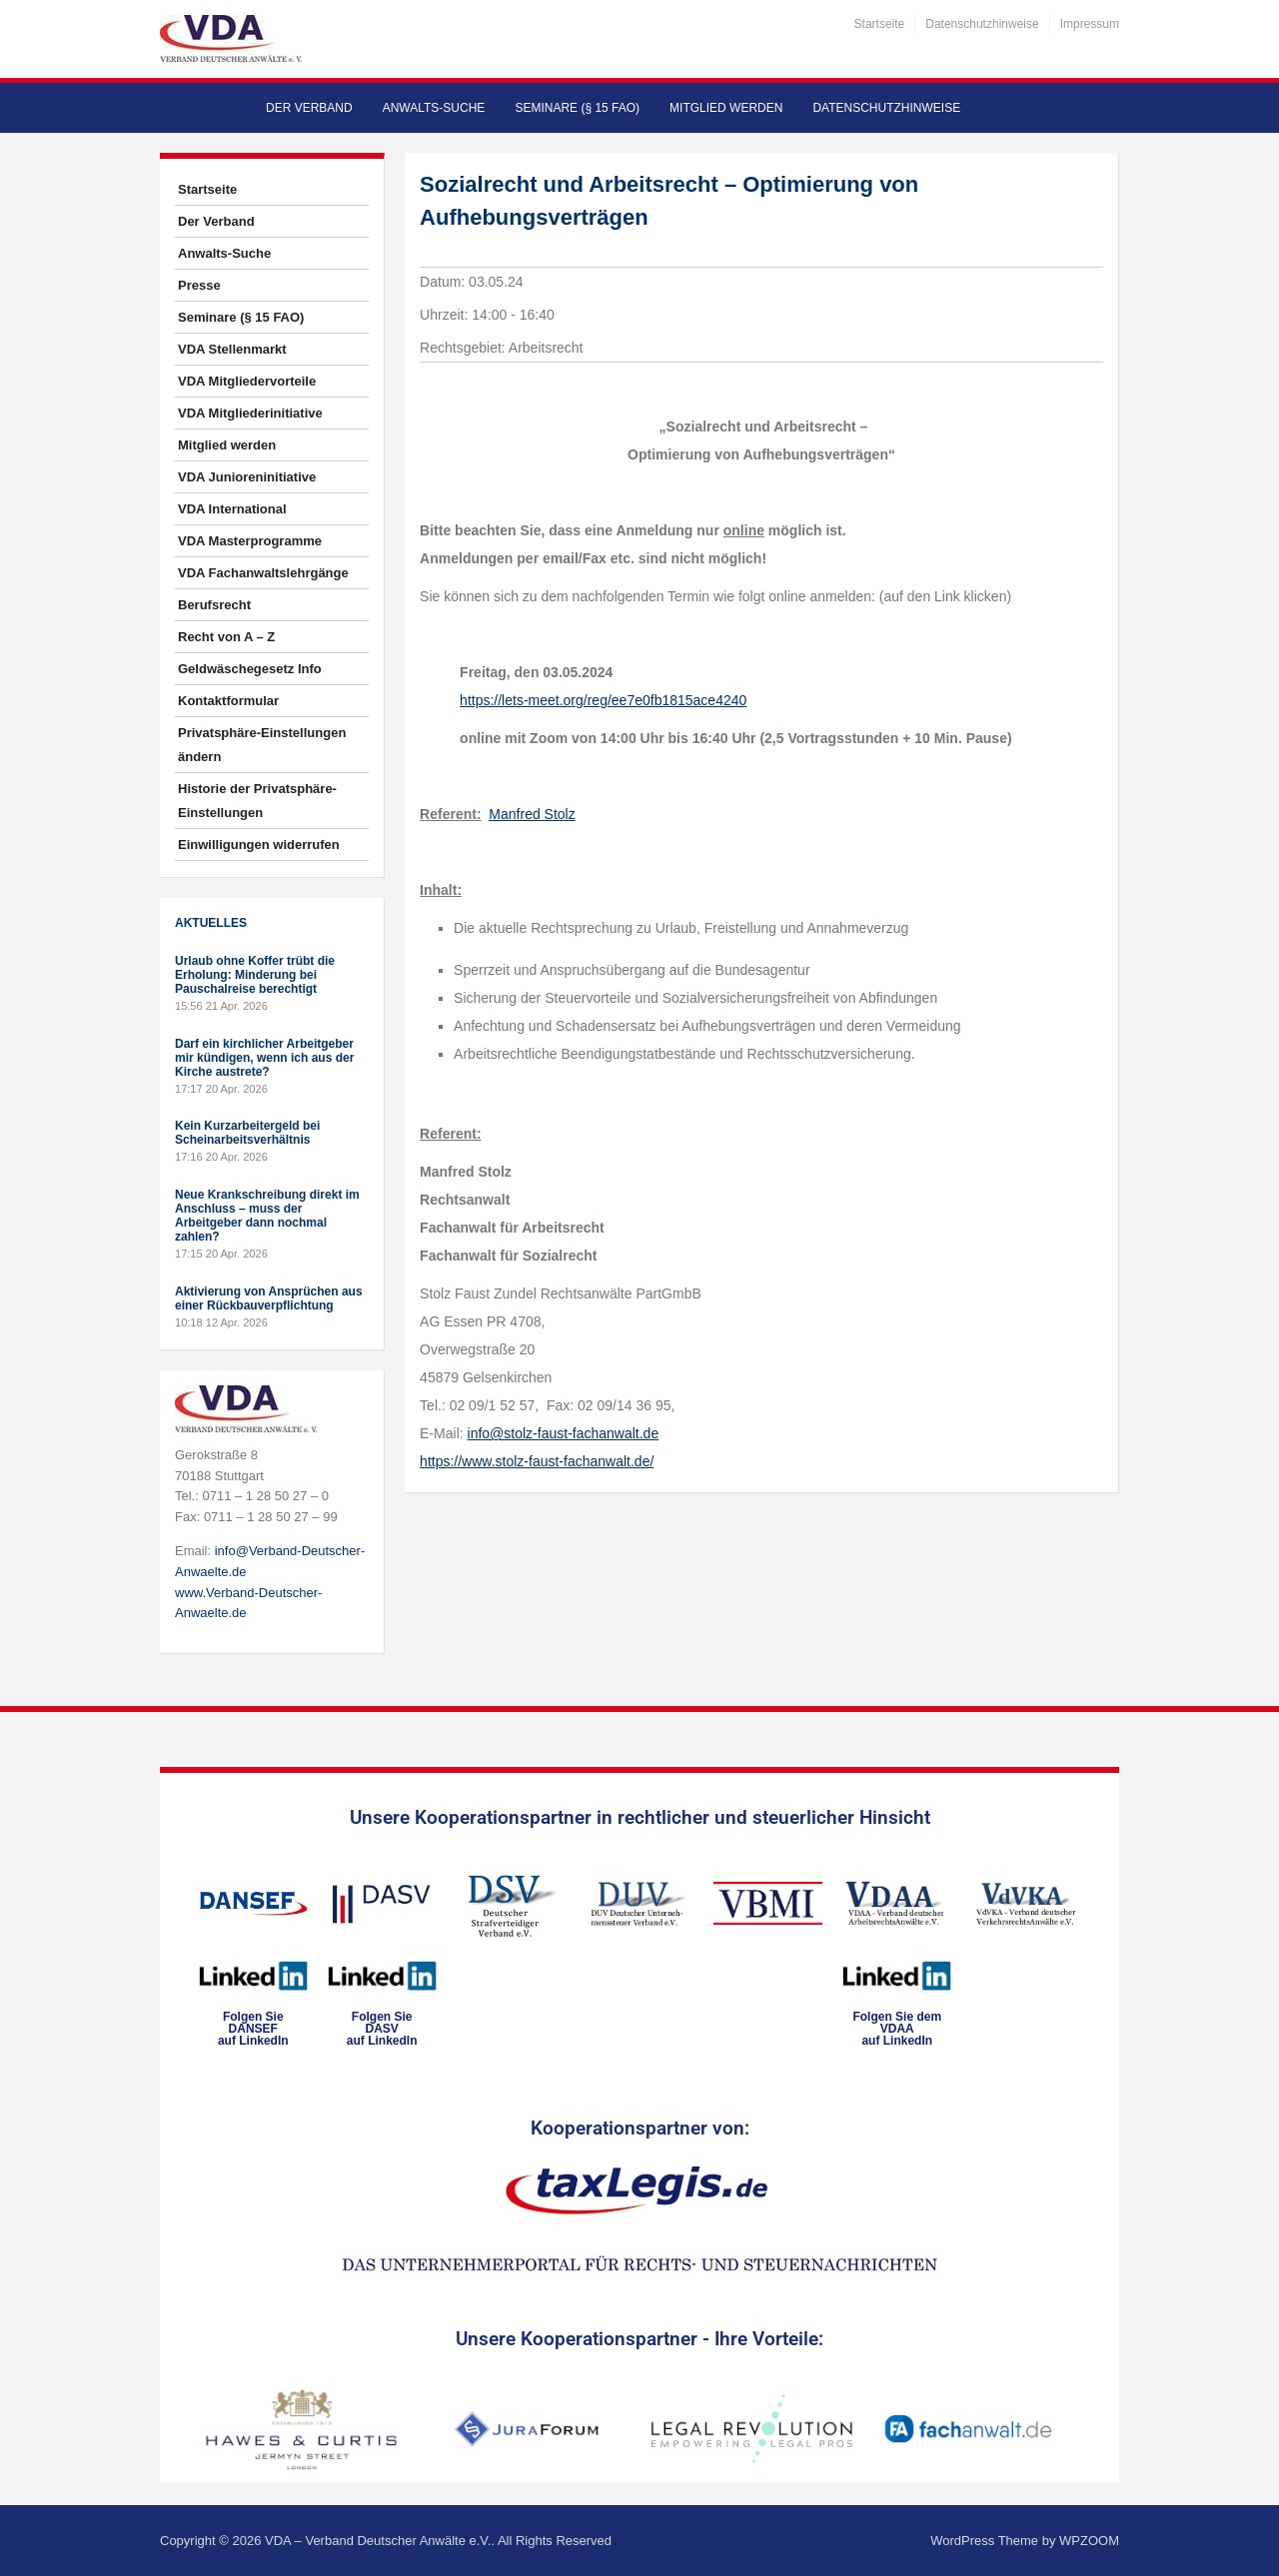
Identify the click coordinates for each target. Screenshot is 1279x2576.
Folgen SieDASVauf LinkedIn (382, 2029)
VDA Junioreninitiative (247, 476)
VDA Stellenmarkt (232, 349)
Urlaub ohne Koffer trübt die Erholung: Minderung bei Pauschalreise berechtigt (255, 975)
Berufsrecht (214, 604)
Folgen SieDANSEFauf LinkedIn (253, 2029)
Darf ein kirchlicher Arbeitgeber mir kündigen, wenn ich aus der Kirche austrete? (264, 1058)
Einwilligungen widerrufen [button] (259, 844)
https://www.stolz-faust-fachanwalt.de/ (536, 1461)
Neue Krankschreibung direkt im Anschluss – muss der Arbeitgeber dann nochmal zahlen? (267, 1216)
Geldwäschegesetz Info (250, 668)
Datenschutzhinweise (981, 24)
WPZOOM (1089, 2540)
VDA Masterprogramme (250, 540)
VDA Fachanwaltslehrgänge (263, 572)
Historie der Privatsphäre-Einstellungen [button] (257, 800)
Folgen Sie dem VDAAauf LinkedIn (896, 2029)
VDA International (232, 508)
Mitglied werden (725, 108)
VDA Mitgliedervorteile (247, 381)
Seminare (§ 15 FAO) (577, 108)
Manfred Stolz (532, 814)
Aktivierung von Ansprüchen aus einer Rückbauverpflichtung (269, 1298)
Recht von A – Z (226, 636)
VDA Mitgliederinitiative (250, 413)
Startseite (879, 24)
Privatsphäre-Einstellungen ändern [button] (262, 744)
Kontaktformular (228, 700)
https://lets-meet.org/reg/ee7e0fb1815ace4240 (603, 700)
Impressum (1089, 24)
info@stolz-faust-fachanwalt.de (563, 1433)
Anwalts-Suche (434, 108)
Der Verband (309, 108)
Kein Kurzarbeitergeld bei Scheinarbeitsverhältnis (247, 1133)
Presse (199, 285)
